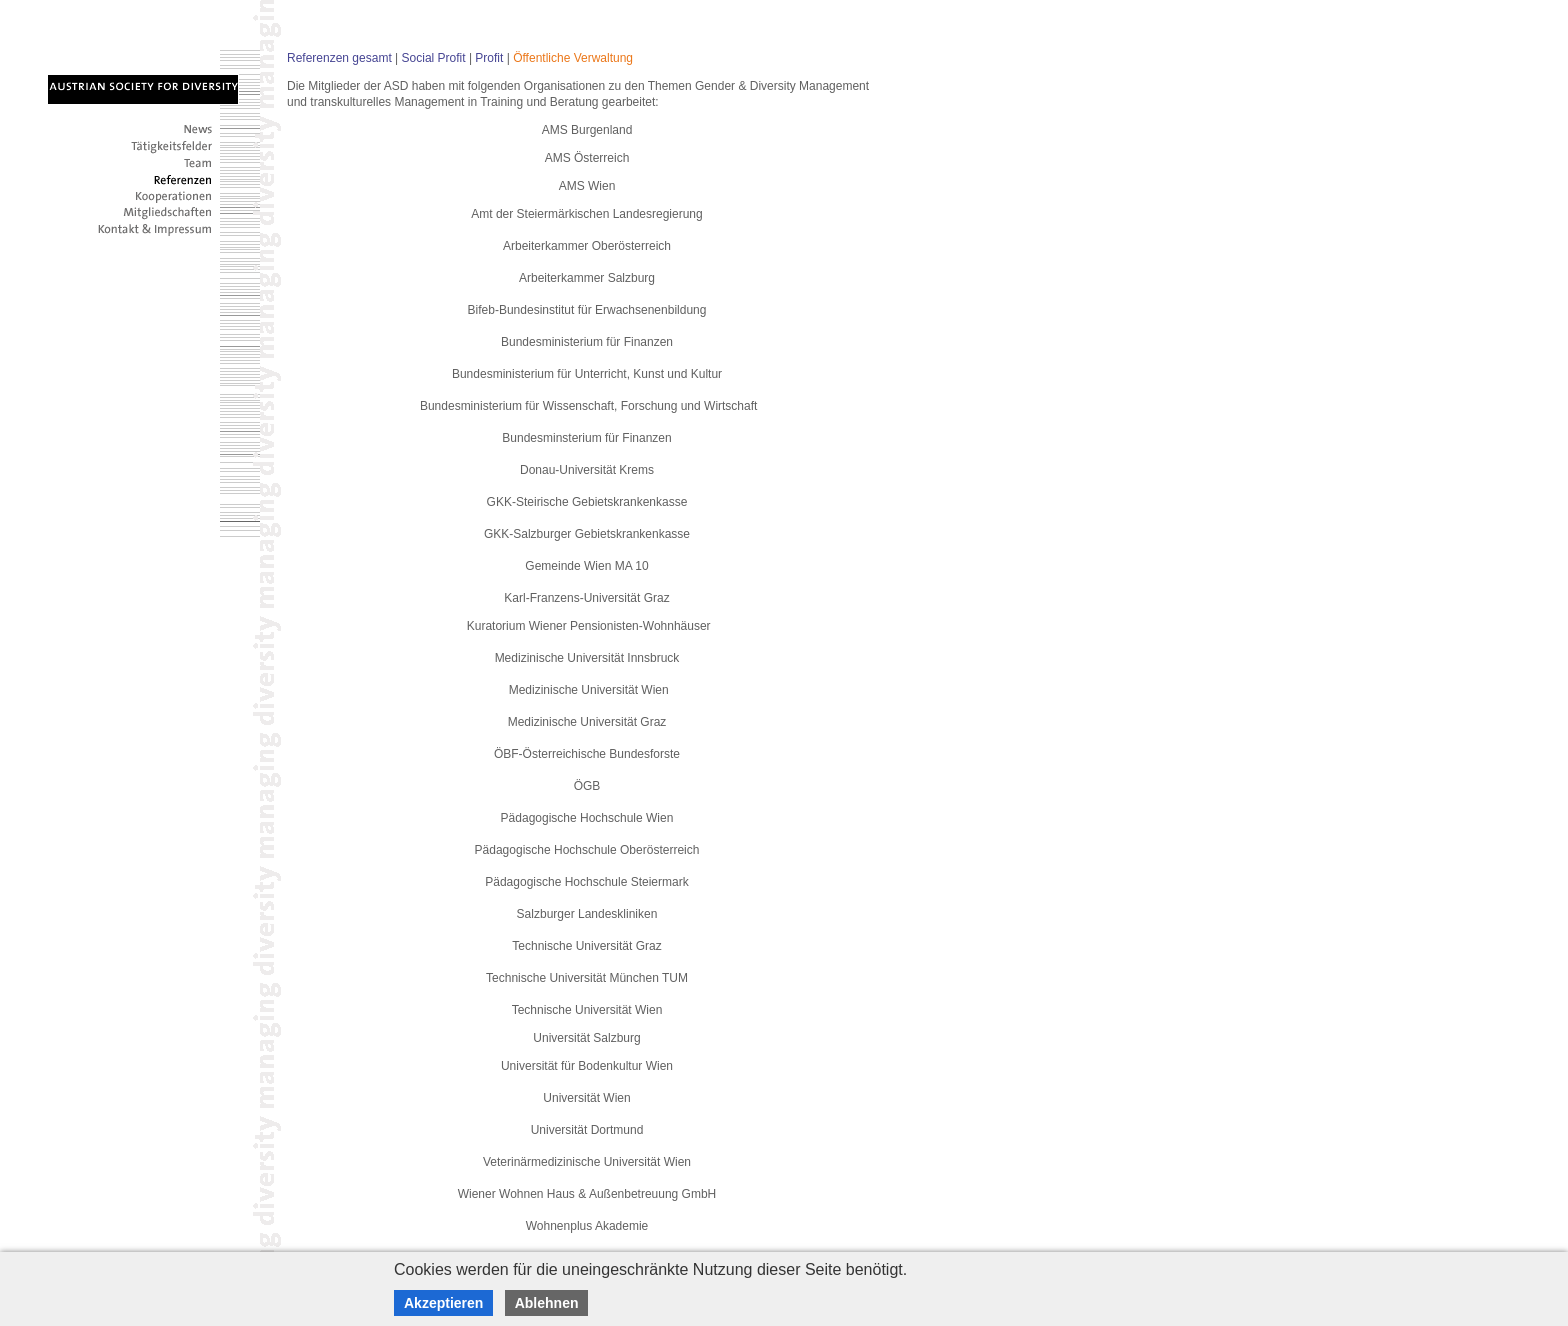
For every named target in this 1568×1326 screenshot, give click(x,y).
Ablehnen (547, 1303)
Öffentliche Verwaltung (573, 58)
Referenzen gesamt (339, 58)
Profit (489, 58)
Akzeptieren (443, 1303)
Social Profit (434, 58)
